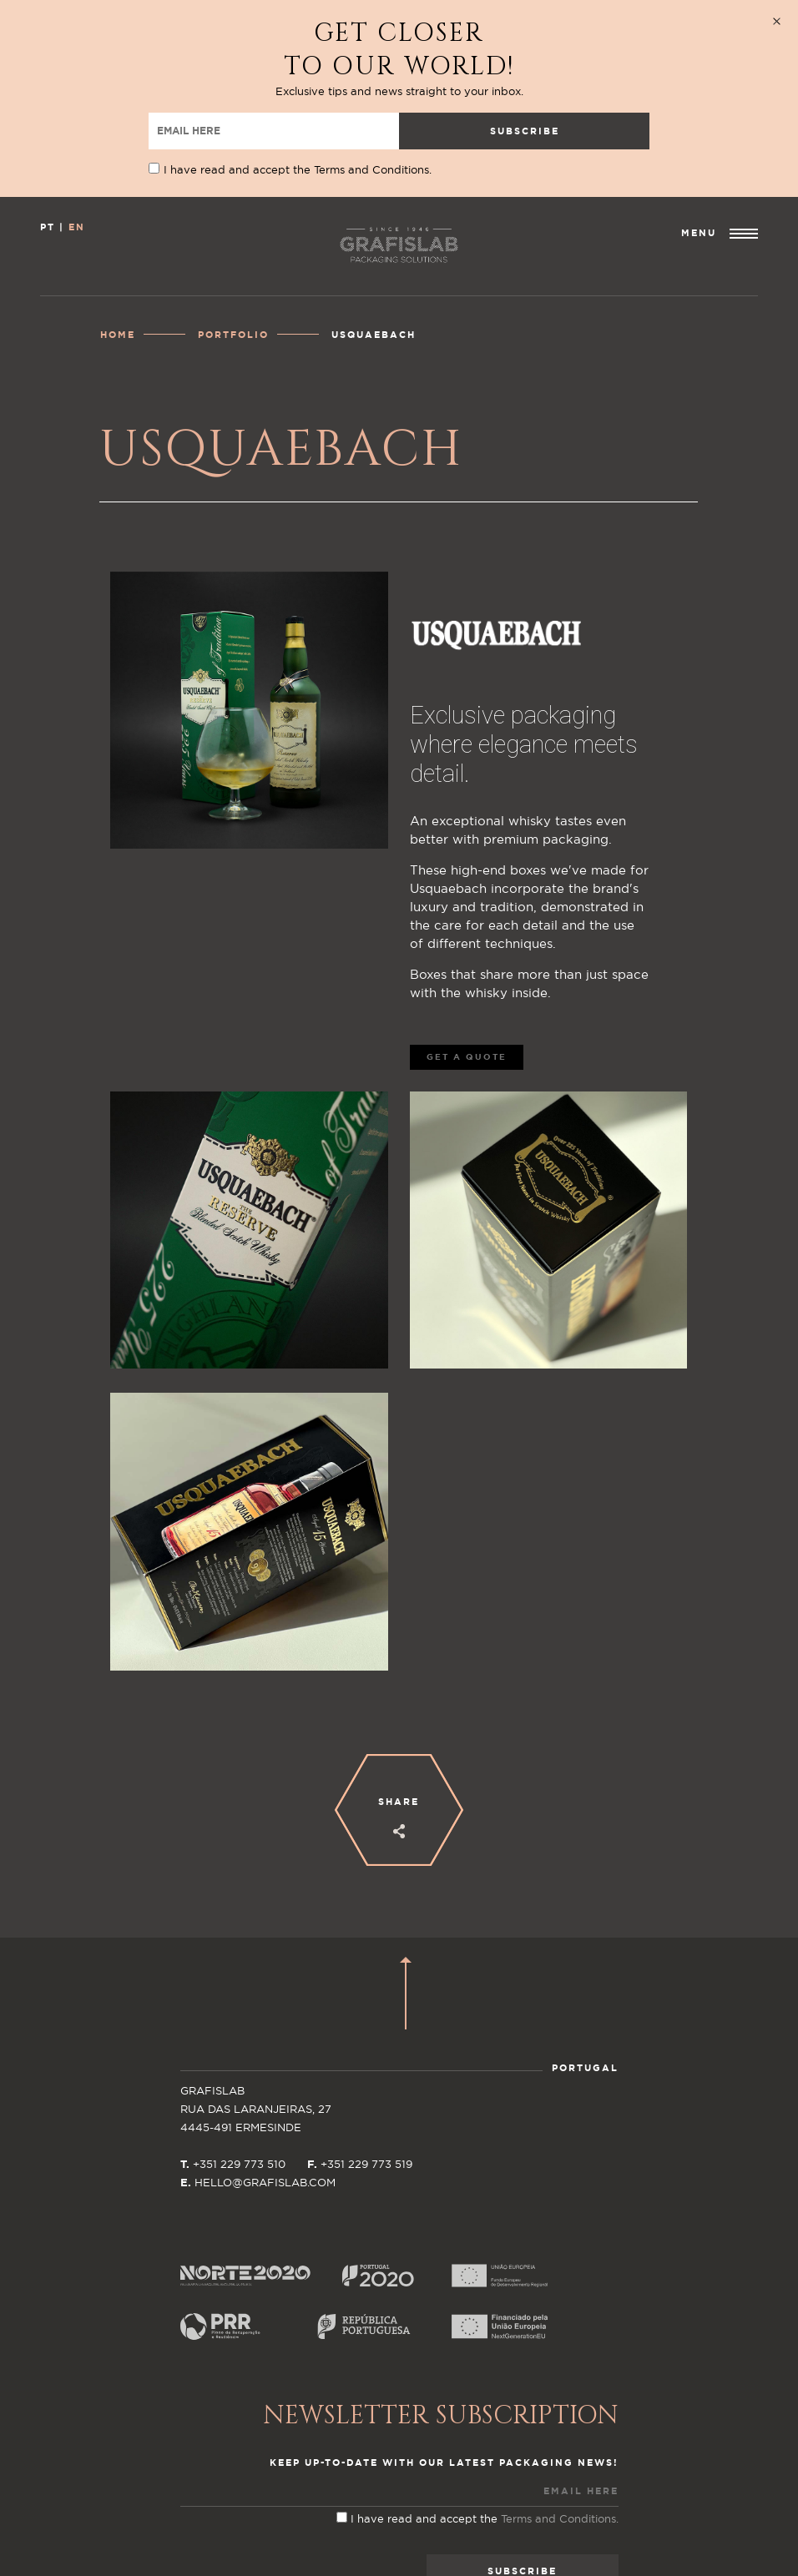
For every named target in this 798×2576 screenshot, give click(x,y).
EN (76, 149)
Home (117, 257)
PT (47, 149)
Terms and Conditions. (560, 2442)
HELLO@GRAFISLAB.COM (265, 2105)
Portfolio (233, 257)
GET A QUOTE (467, 979)
